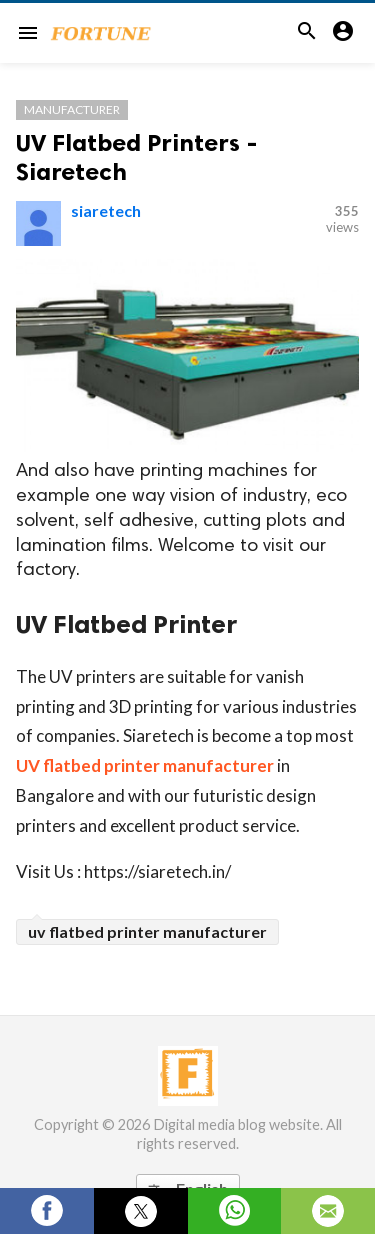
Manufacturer (72, 109)
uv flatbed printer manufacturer (147, 931)
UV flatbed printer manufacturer (145, 765)
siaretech (106, 210)
